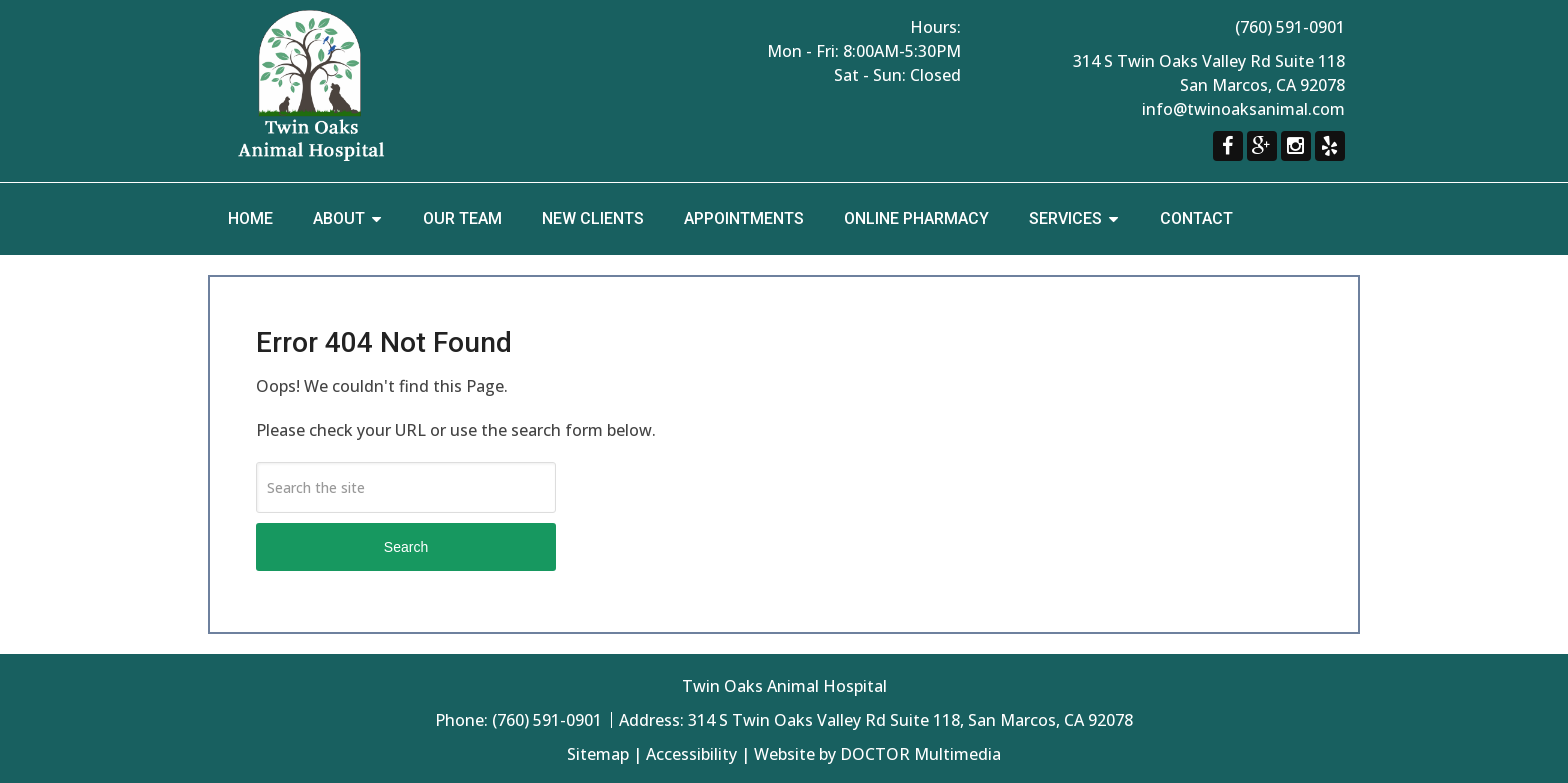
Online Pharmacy (916, 218)
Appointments (744, 218)
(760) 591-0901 (1290, 27)
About (339, 218)
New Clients (593, 218)
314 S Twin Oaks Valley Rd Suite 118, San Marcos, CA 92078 (910, 720)
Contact (1196, 218)
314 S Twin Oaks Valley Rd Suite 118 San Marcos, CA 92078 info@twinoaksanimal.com (1209, 85)
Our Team (462, 218)
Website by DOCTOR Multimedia (877, 754)
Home (250, 218)
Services (1065, 218)
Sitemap (598, 754)
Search (406, 547)
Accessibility (691, 754)
